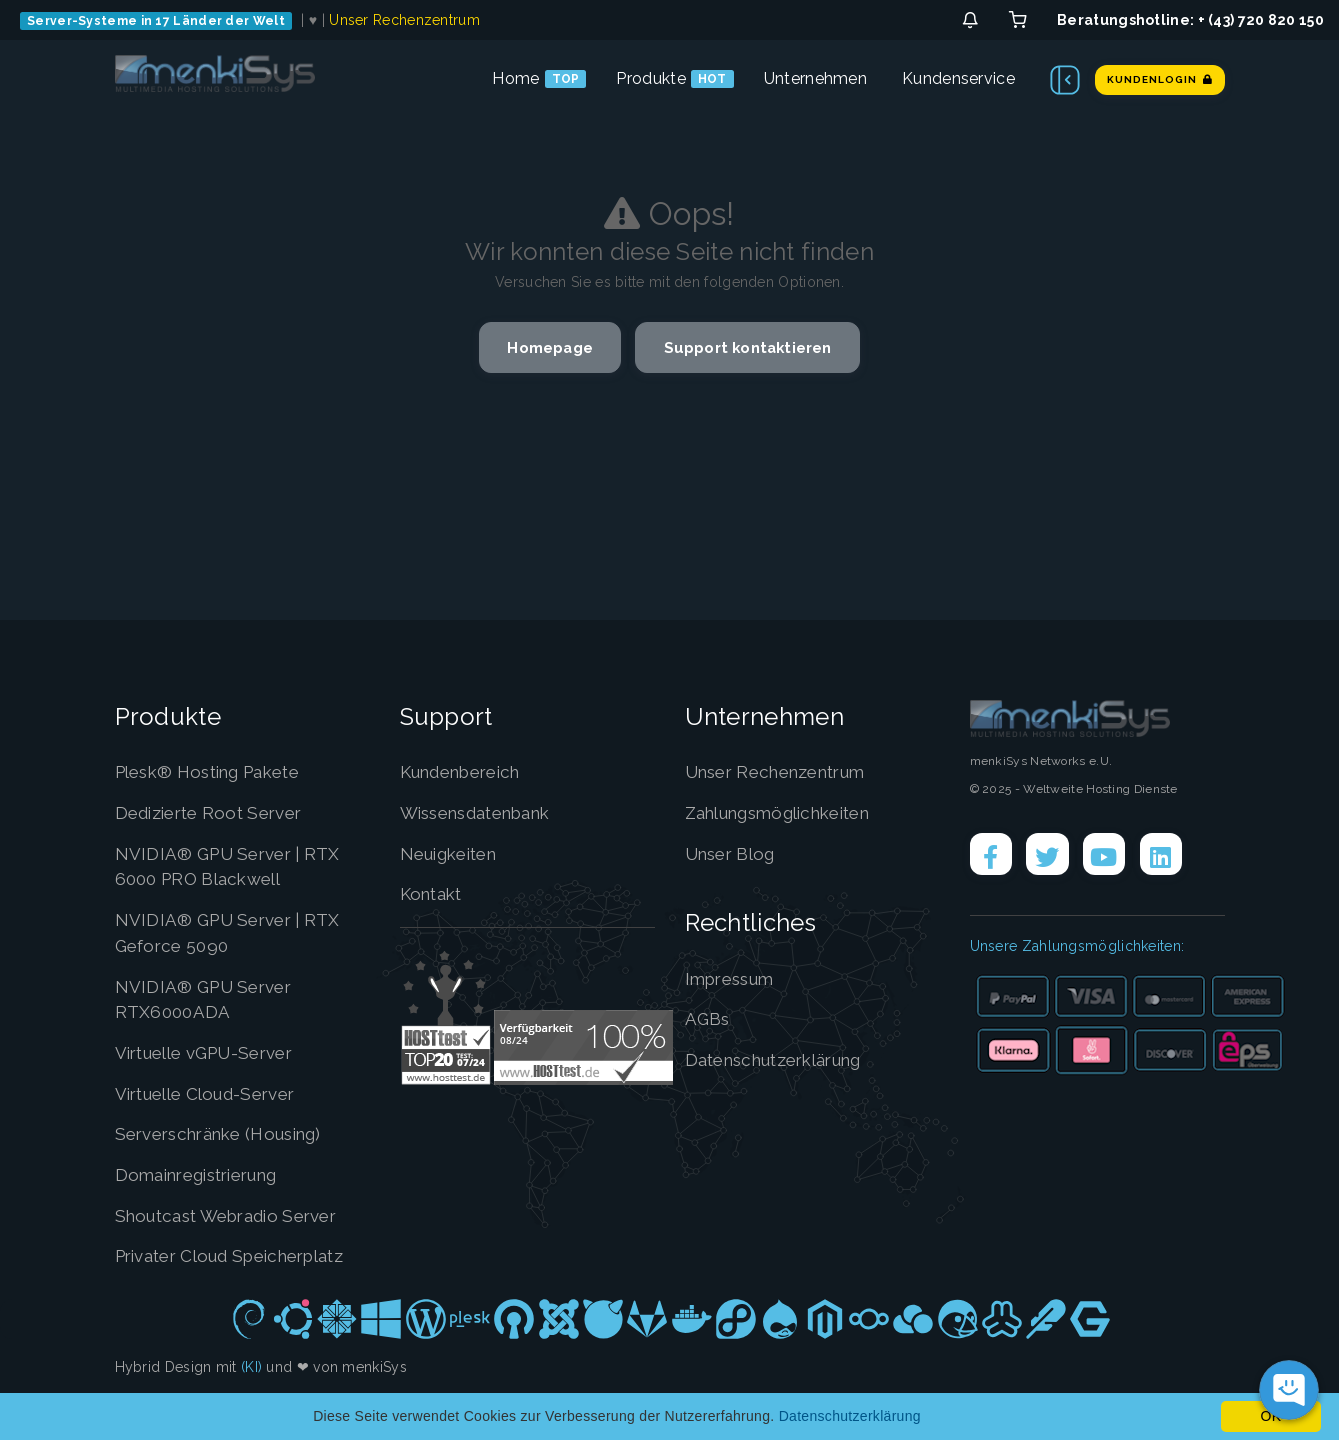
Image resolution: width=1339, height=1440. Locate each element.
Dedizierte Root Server (216, 812)
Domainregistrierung (205, 1174)
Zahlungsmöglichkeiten (788, 812)
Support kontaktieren (754, 348)
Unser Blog (734, 853)
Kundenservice (958, 78)
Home (515, 78)
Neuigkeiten (453, 853)
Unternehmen (815, 78)
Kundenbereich (468, 771)
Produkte (650, 78)
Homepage (541, 348)
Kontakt (434, 893)
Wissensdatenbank (485, 812)
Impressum (734, 978)
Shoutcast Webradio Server (237, 1215)
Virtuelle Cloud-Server (213, 1093)
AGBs (708, 1018)
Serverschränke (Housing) (229, 1133)
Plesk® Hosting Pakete (218, 771)
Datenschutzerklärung (783, 1059)
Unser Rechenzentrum (404, 20)
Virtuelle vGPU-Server (213, 1052)
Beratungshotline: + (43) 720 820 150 (1190, 20)
